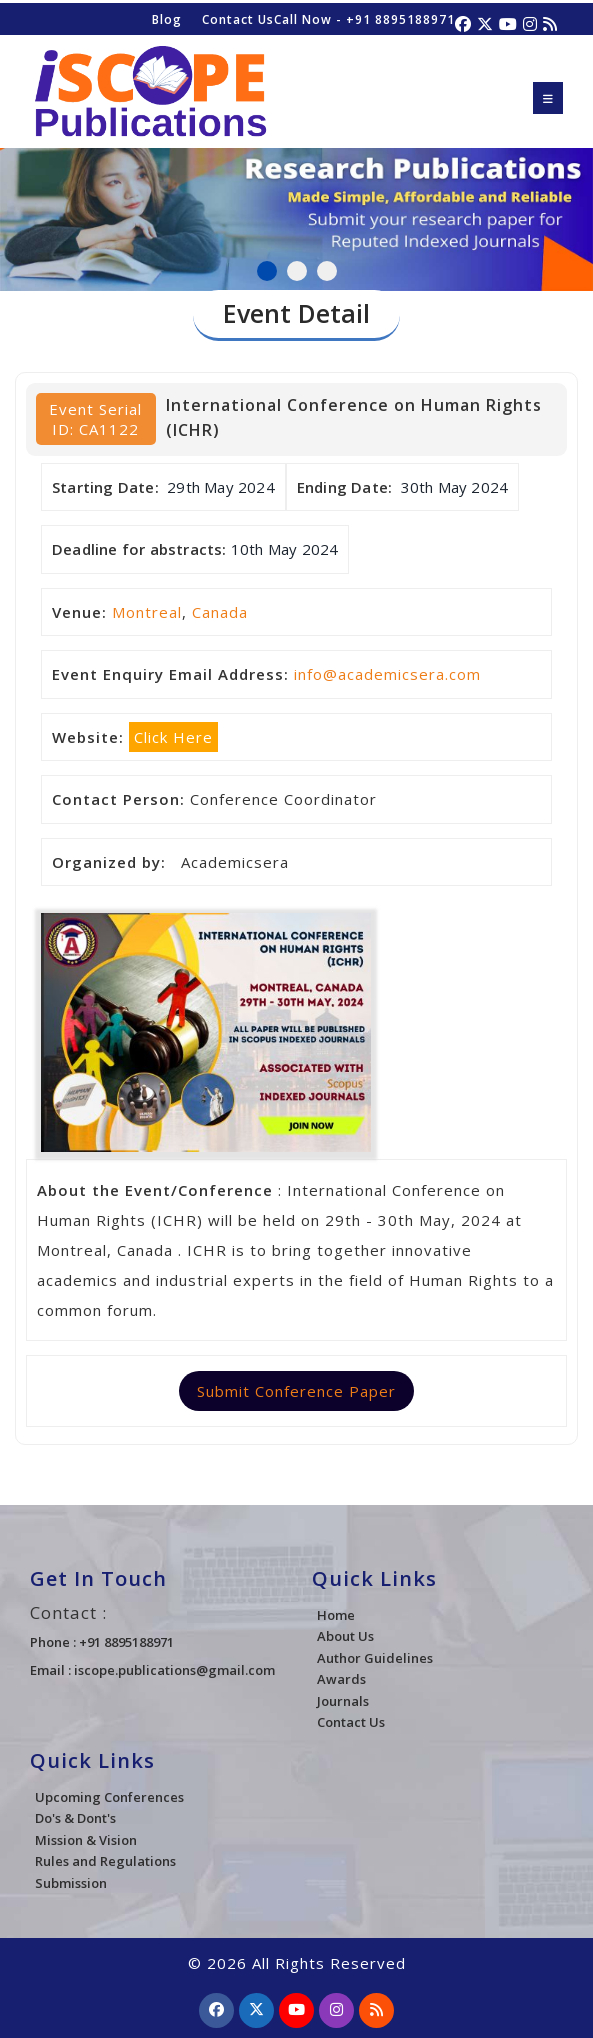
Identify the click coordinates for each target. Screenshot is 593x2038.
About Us (345, 1636)
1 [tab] (267, 271)
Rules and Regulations (105, 1861)
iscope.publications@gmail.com (174, 1670)
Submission (71, 1883)
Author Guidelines (375, 1658)
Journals (343, 1701)
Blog (167, 19)
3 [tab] (327, 271)
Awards (341, 1679)
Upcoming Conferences (109, 1797)
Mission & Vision (86, 1840)
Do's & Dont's (75, 1818)
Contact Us (238, 19)
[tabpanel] (296, 194)
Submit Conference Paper (296, 1391)
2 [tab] (297, 271)
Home (336, 1615)
